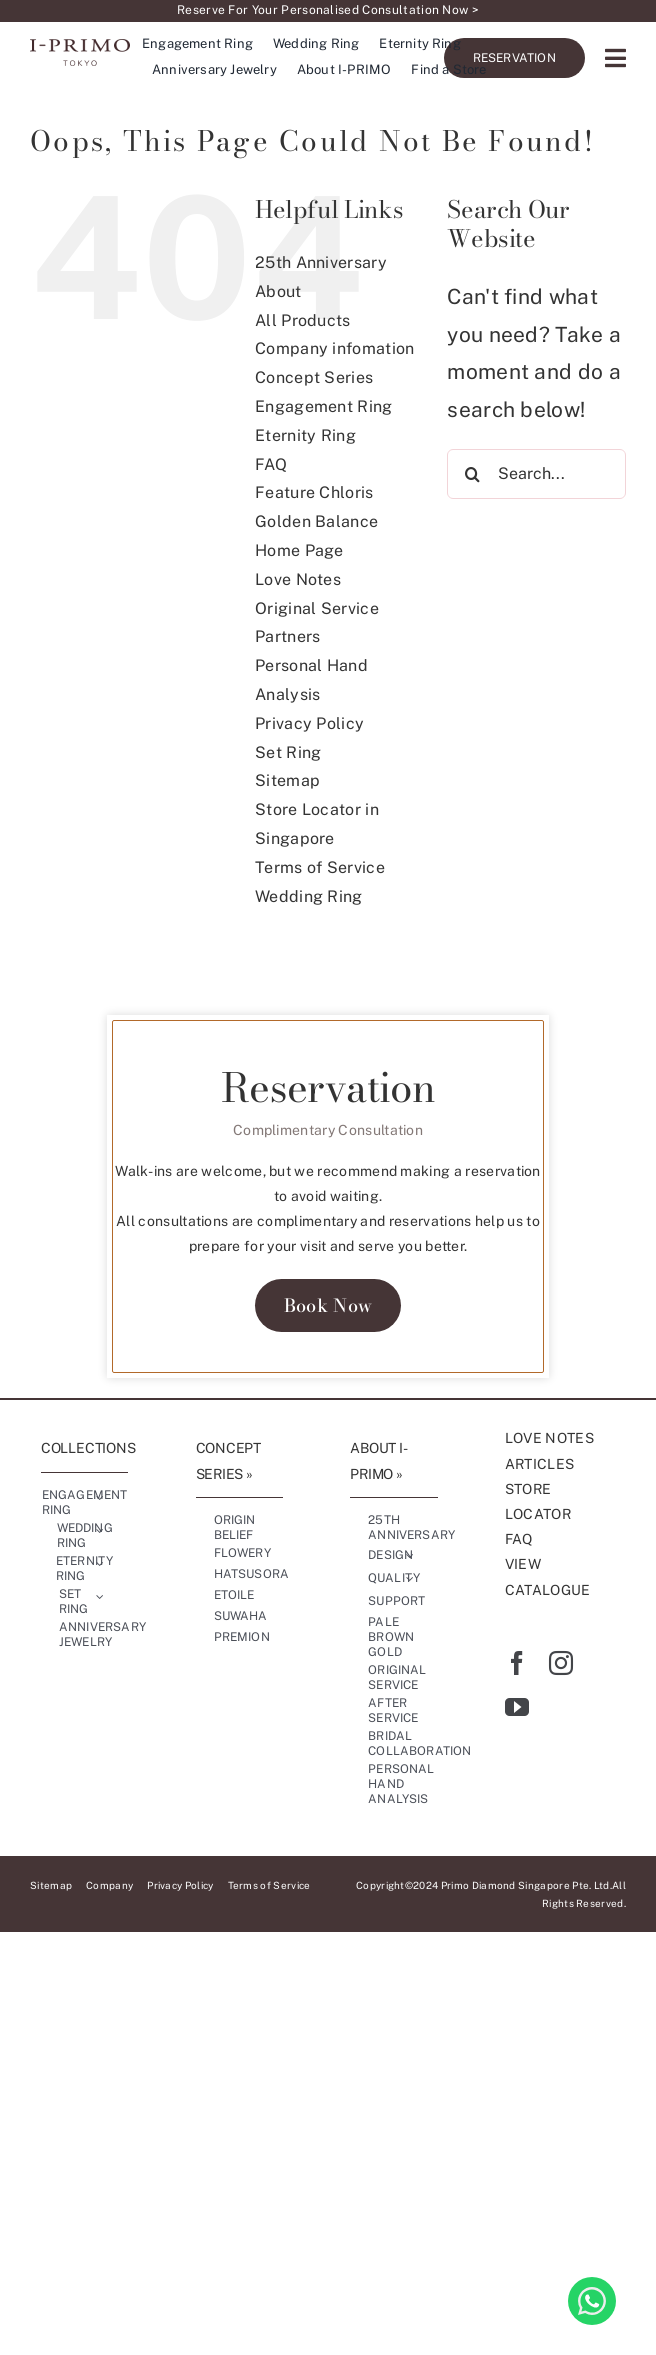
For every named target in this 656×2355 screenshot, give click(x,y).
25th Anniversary (321, 262)
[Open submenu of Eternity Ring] (100, 1564)
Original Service (317, 608)
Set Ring (288, 752)
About (278, 291)
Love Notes (298, 579)
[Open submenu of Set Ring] (100, 1597)
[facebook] (517, 1663)
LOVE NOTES (549, 1438)
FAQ (271, 464)
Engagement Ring (324, 406)
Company (109, 1885)
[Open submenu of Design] (410, 1556)
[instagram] (561, 1663)
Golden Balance (316, 521)
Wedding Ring (309, 896)
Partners (288, 636)
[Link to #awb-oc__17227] (615, 58)
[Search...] (536, 474)
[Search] (472, 474)
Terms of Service (320, 867)
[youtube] (517, 1707)
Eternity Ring (305, 435)
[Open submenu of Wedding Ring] (100, 1531)
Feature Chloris (314, 492)
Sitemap (287, 780)
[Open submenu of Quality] (410, 1579)
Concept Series (314, 377)
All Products (303, 320)
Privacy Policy (309, 723)
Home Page (299, 550)
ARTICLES (540, 1464)
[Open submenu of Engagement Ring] (100, 1498)
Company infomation (335, 348)
